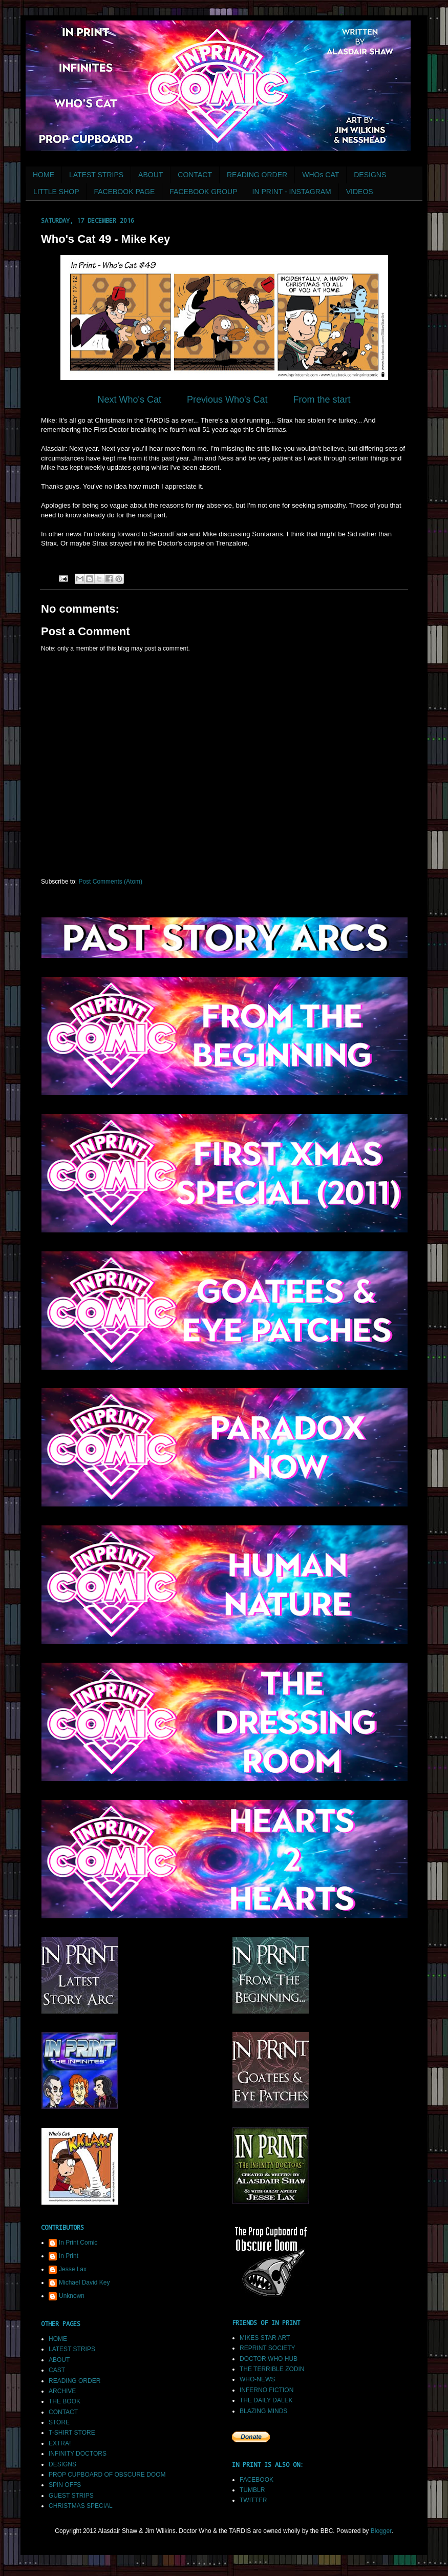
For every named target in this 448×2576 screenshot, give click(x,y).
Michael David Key (84, 2282)
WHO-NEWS (257, 2379)
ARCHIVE (62, 2391)
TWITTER (253, 2500)
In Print (68, 2255)
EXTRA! (60, 2443)
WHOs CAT (320, 175)
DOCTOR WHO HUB (268, 2358)
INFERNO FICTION (266, 2390)
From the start (321, 399)
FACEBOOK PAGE (124, 191)
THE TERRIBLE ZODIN (272, 2369)
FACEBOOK (256, 2479)
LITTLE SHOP (56, 191)
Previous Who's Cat (227, 399)
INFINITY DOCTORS (77, 2453)
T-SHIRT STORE (72, 2432)
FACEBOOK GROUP (203, 191)
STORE (59, 2422)
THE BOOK (64, 2401)
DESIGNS (370, 175)
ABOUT (150, 175)
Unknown (71, 2295)
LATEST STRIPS (96, 175)
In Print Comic (78, 2242)
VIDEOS (359, 191)
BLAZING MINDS (263, 2411)
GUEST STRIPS (71, 2495)
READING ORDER (257, 175)
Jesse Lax (73, 2269)
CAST (57, 2370)
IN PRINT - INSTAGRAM (291, 191)
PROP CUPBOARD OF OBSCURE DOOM (107, 2474)
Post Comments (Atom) (110, 881)
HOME (43, 175)
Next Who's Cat (129, 399)
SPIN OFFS (65, 2484)
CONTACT (195, 175)
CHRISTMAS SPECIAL (81, 2505)
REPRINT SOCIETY (267, 2348)
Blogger (381, 2531)
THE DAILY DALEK (266, 2400)
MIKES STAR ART (265, 2337)
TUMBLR (252, 2490)
